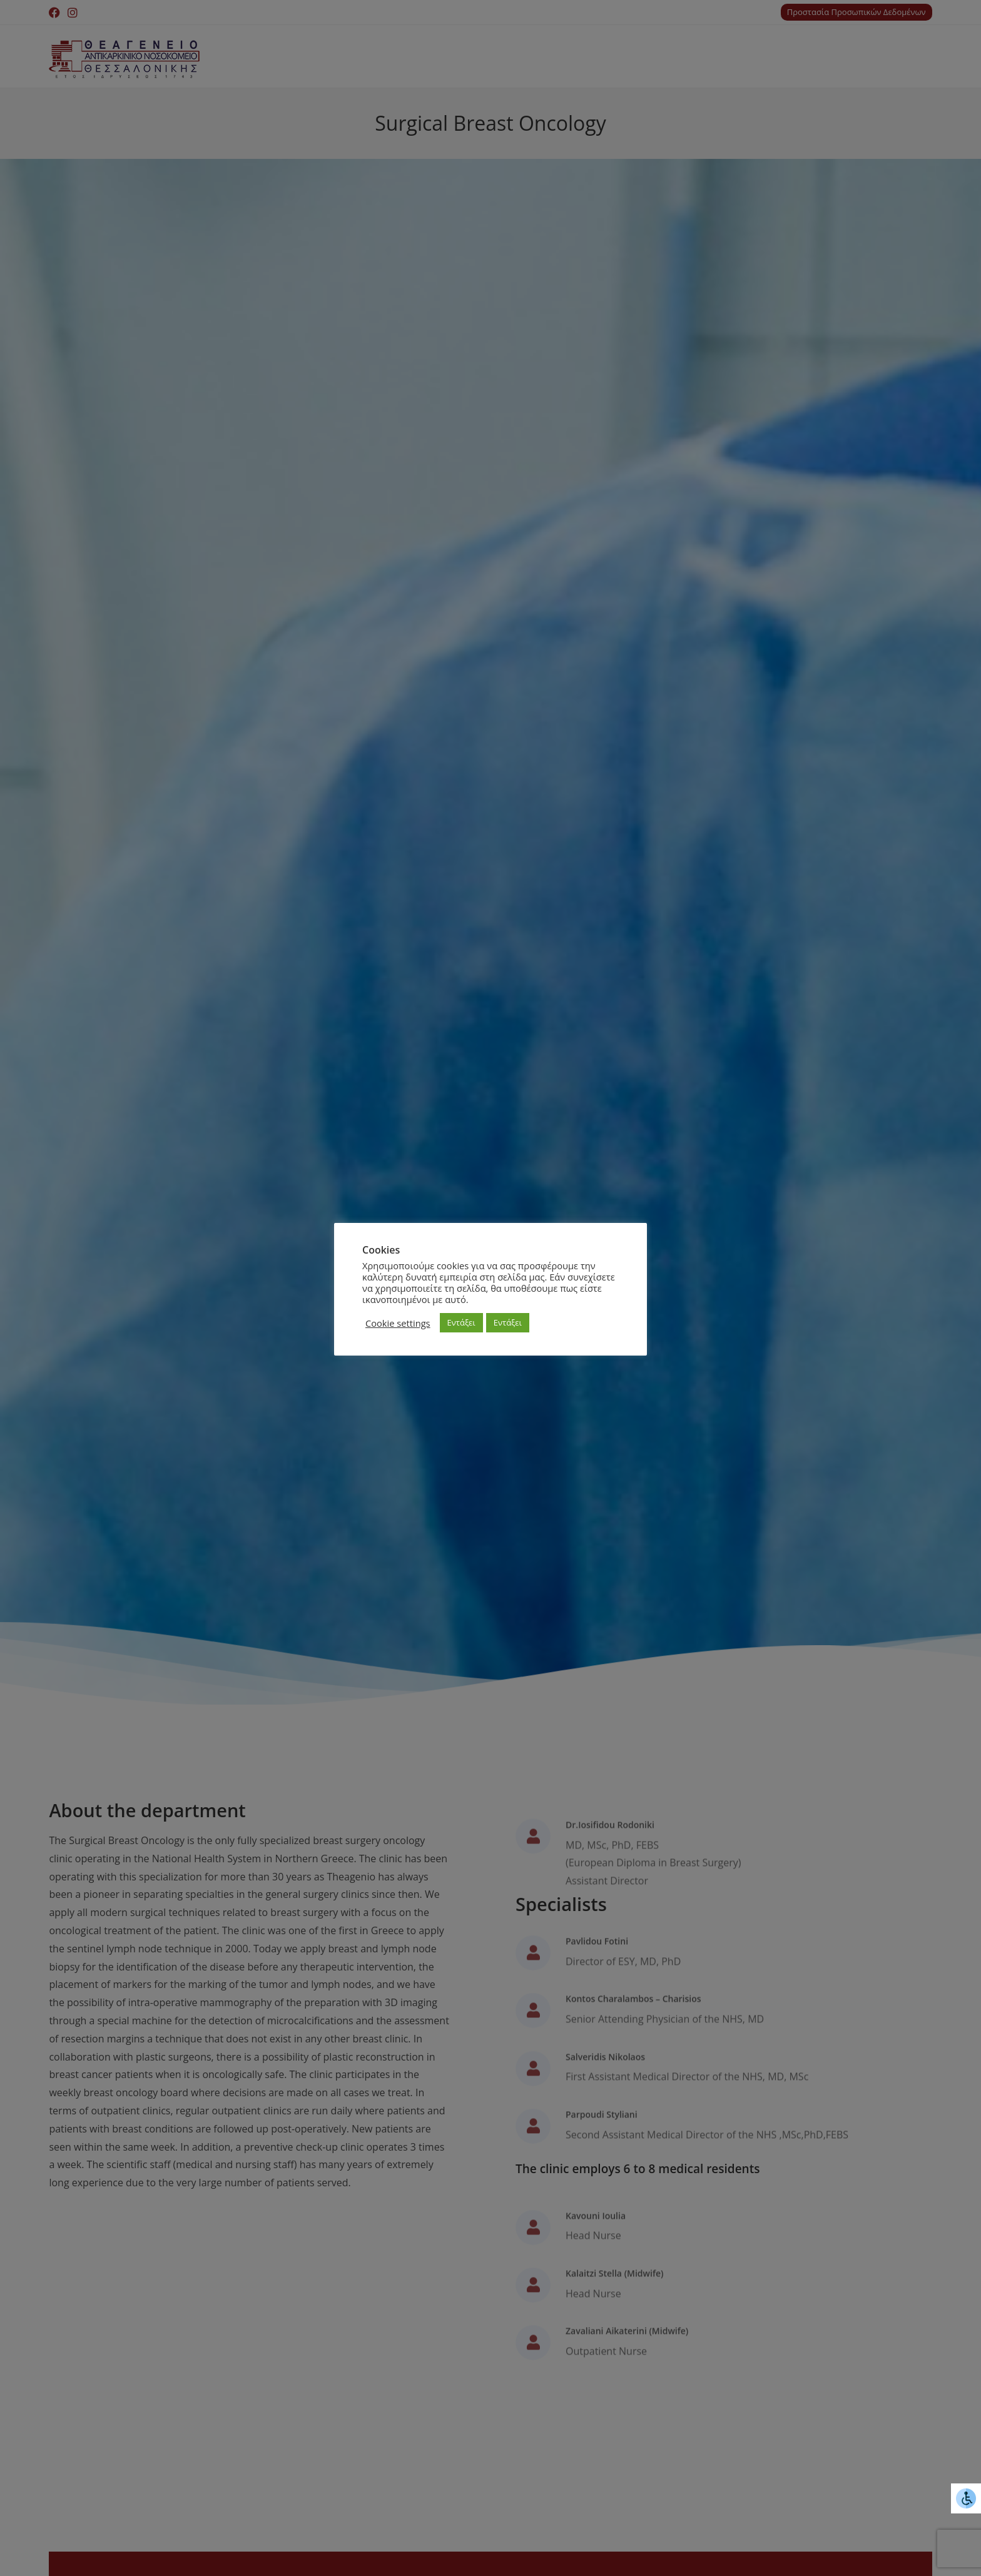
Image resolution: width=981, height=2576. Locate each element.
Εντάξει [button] (461, 1322)
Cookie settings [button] (397, 1323)
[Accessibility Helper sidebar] (966, 2498)
